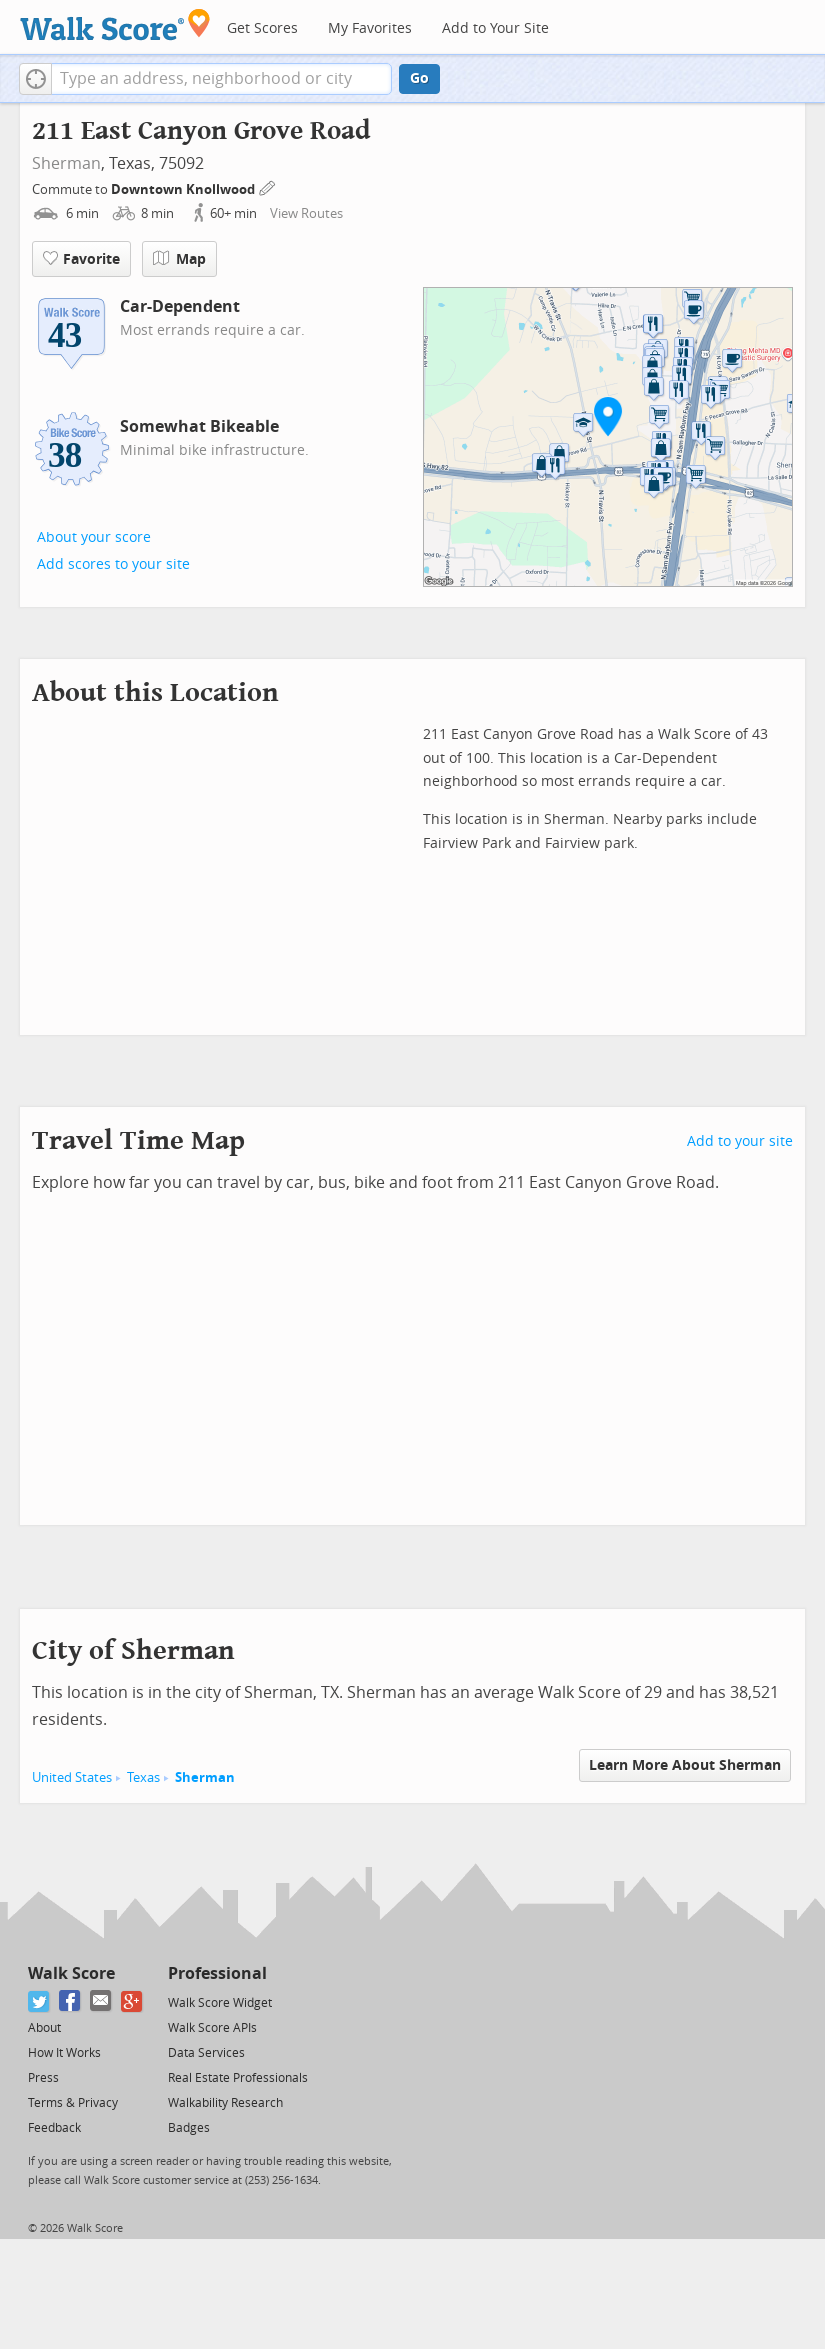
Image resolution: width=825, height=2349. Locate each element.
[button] (35, 79)
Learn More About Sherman (685, 1765)
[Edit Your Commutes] (268, 186)
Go (419, 78)
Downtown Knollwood (184, 189)
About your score (94, 537)
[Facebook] (70, 2001)
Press (43, 2078)
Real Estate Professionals (238, 2078)
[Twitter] (39, 2001)
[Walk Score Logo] (115, 24)
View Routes (306, 213)
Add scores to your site (113, 564)
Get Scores (262, 28)
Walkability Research (225, 2103)
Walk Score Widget (220, 2003)
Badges (189, 2128)
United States (72, 1777)
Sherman (66, 163)
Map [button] (179, 259)
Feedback (54, 2128)
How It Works (64, 2053)
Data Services (206, 2053)
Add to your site (740, 1141)
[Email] (101, 2001)
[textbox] (221, 79)
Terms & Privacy (73, 2103)
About (44, 2028)
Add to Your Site (495, 28)
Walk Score (71, 1973)
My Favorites (370, 28)
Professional (217, 1973)
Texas (143, 1777)
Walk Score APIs (212, 2028)
